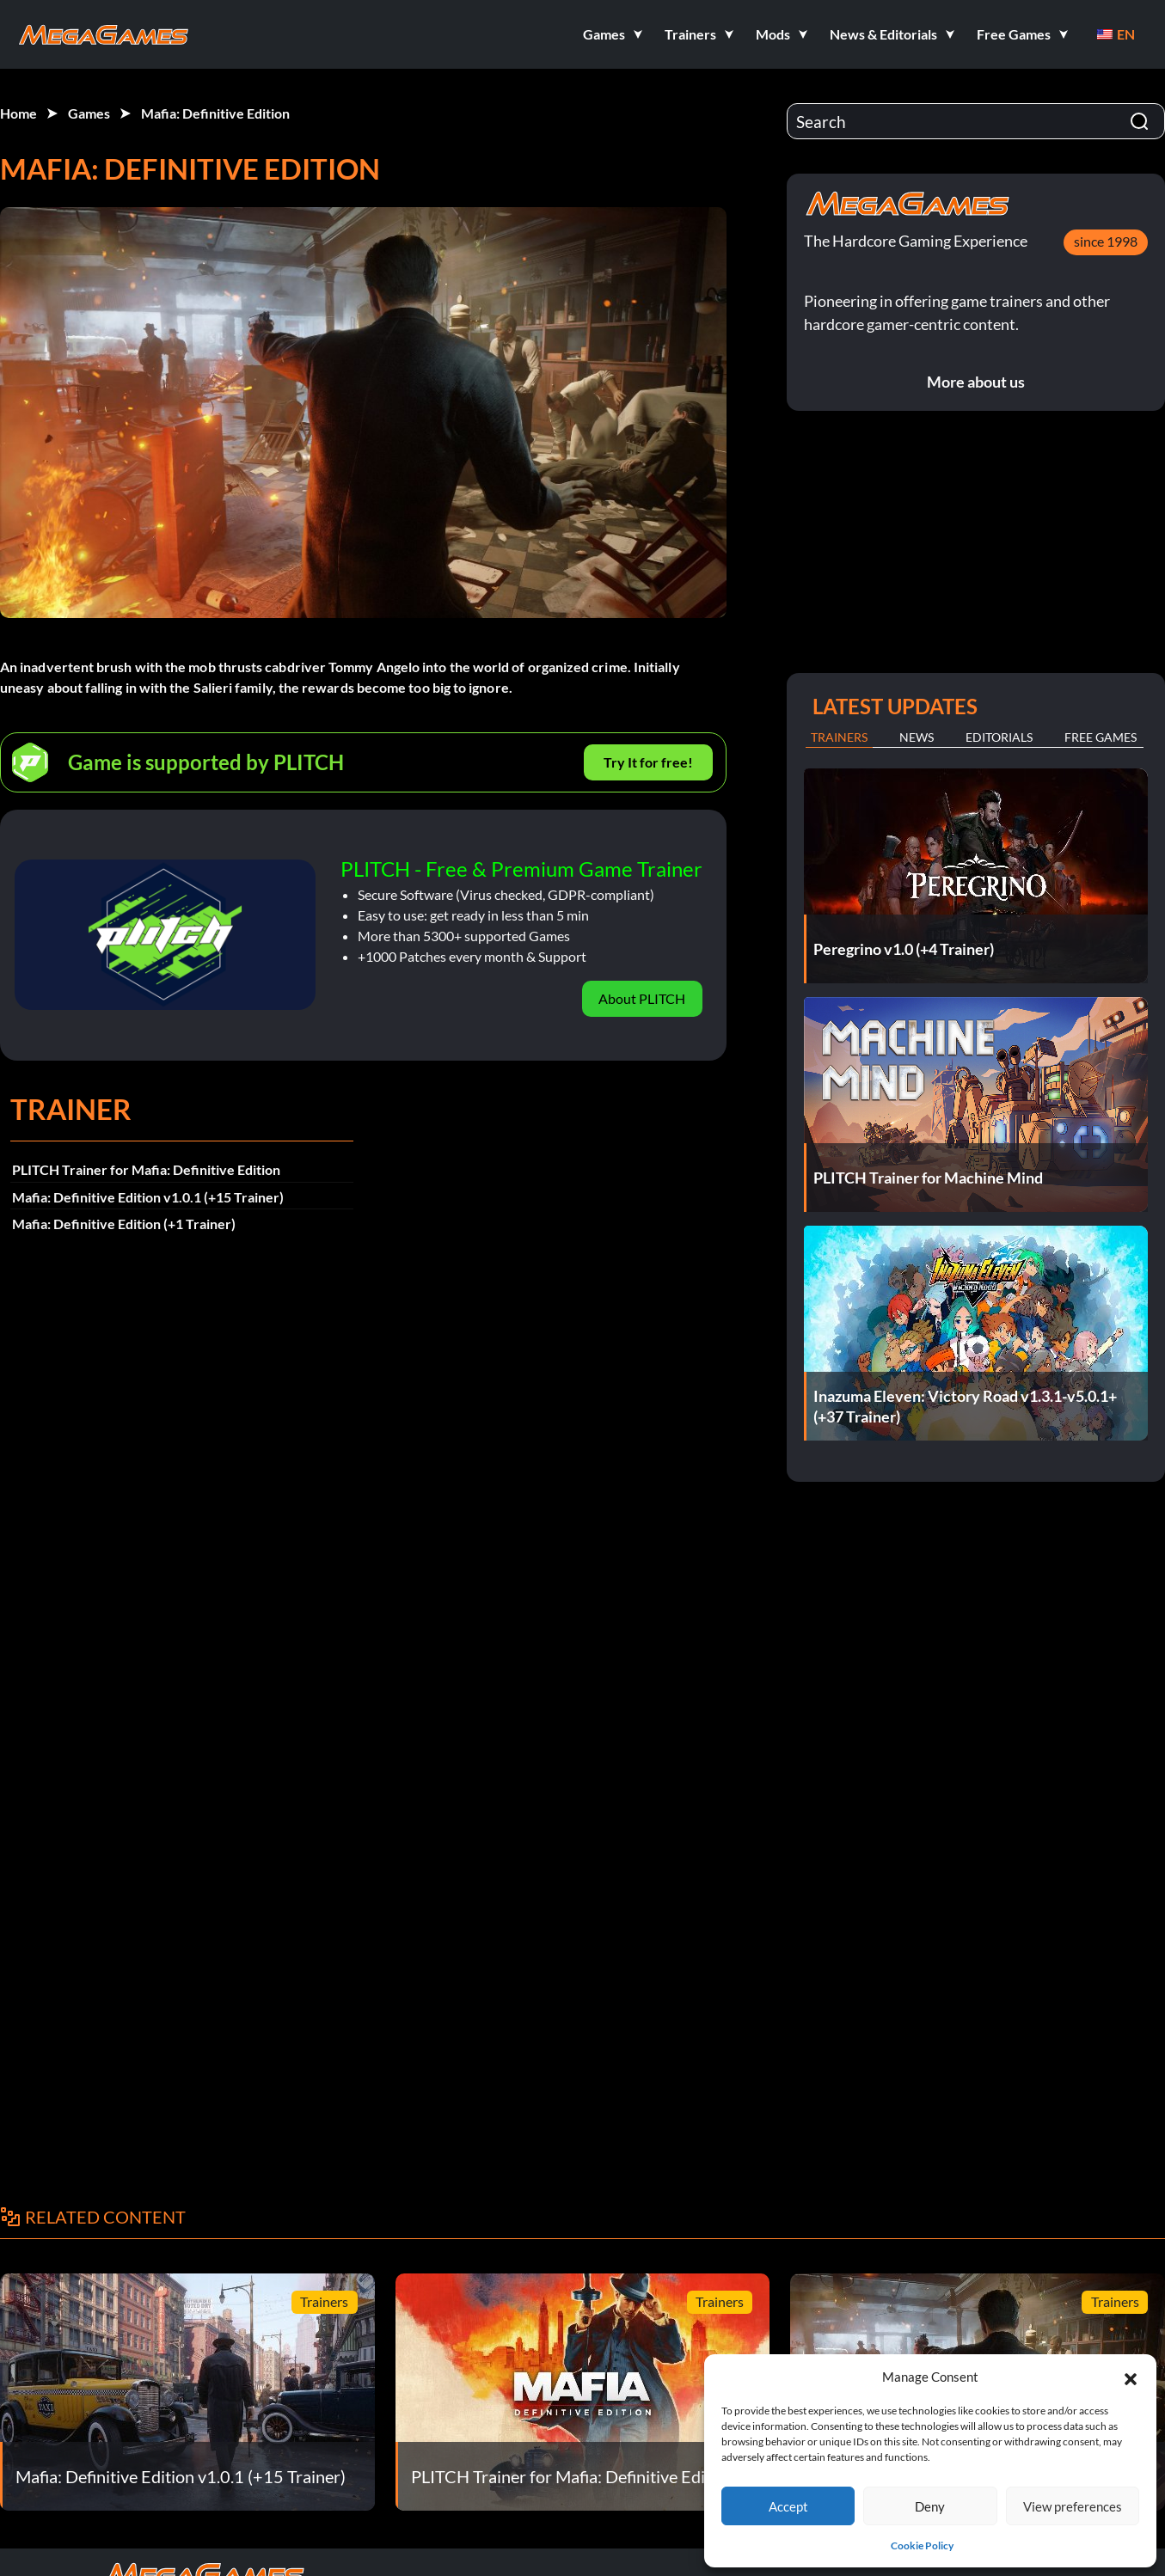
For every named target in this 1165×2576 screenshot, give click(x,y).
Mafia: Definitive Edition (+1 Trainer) (124, 1223)
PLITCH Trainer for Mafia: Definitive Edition (146, 1169)
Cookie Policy (922, 2545)
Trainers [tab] (839, 737)
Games (89, 113)
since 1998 (1105, 241)
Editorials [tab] (999, 737)
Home (18, 113)
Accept (788, 2506)
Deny (930, 2506)
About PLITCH (641, 998)
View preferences (1072, 2506)
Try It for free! (648, 762)
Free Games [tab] (1100, 737)
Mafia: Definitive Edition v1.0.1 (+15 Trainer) (148, 1197)
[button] (1130, 2376)
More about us (976, 381)
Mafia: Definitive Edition (215, 113)
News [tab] (916, 737)
